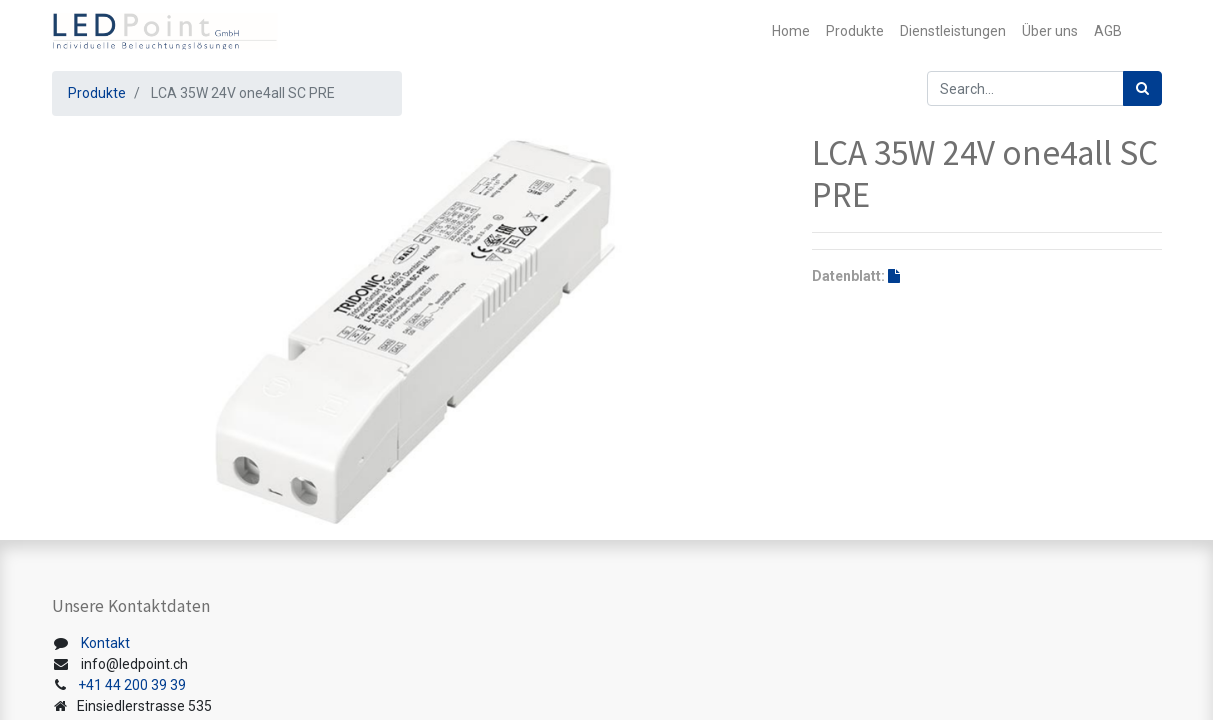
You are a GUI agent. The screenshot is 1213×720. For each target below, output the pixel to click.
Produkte (97, 93)
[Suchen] (1142, 88)
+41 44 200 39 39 (132, 685)
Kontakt (105, 643)
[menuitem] (791, 31)
